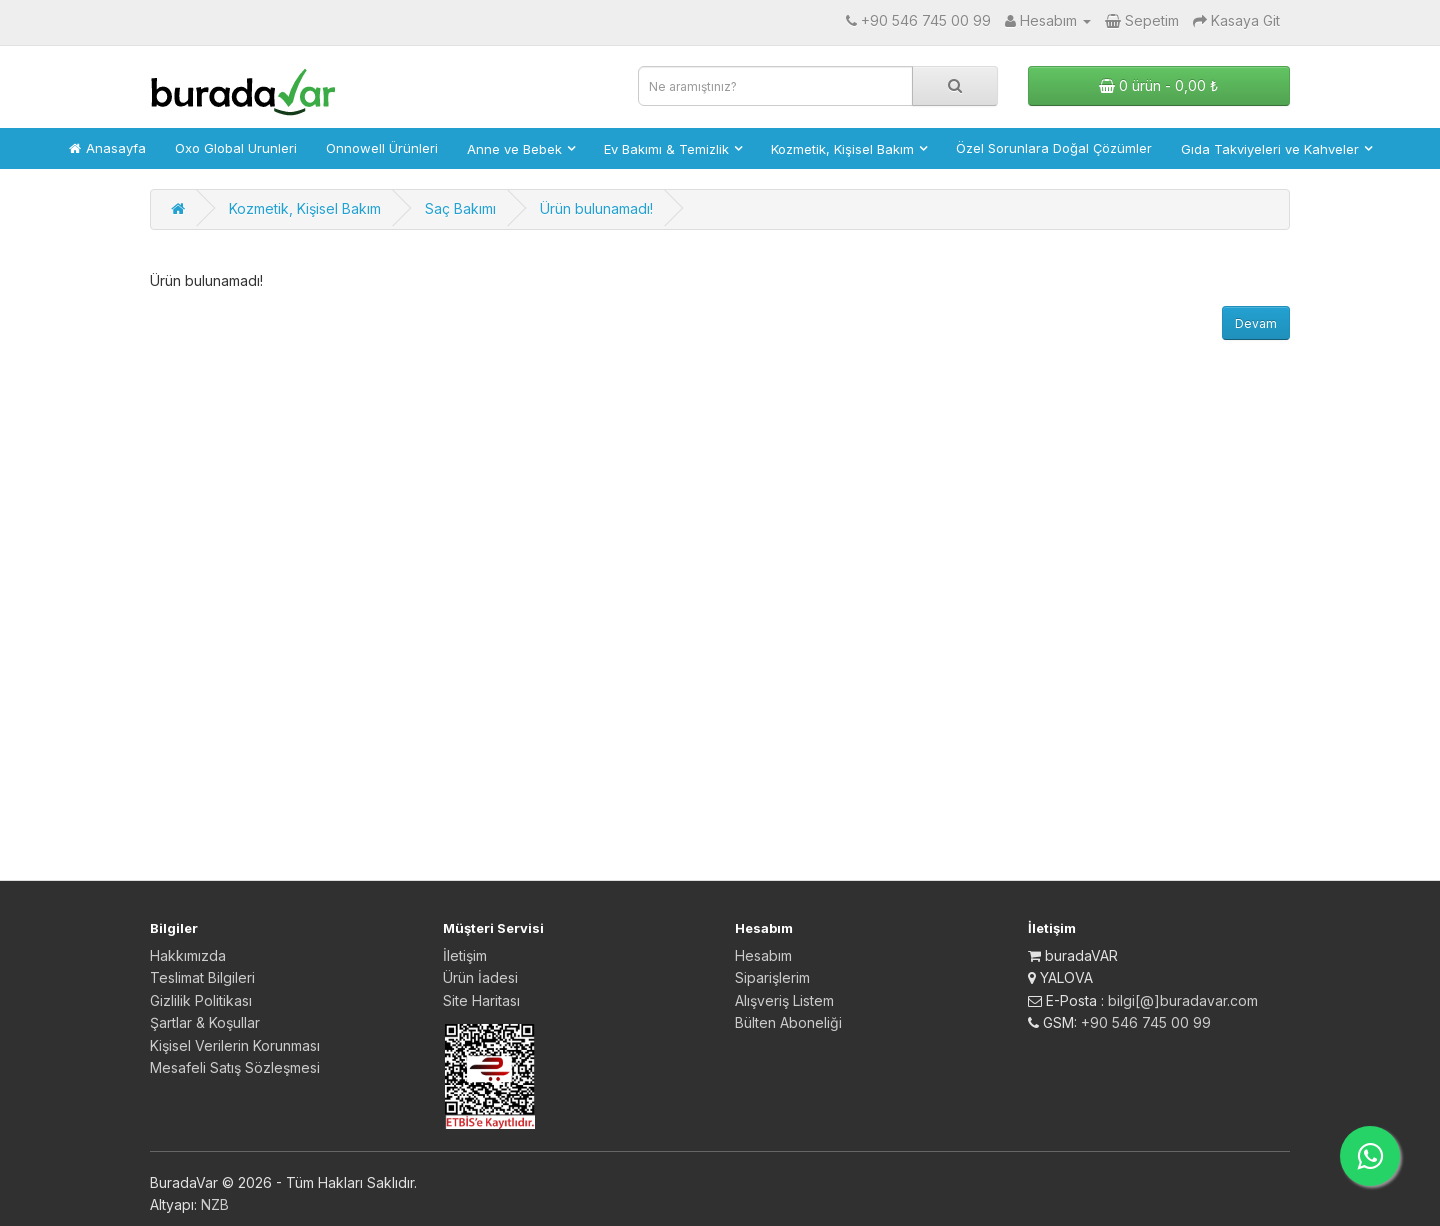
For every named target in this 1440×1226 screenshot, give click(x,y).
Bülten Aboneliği (788, 1022)
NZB (215, 1204)
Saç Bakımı (460, 208)
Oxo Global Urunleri (236, 148)
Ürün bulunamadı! (596, 208)
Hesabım (763, 955)
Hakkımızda (188, 955)
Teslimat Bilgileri (202, 977)
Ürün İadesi (480, 977)
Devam (1256, 323)
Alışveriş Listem (784, 1000)
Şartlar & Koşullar (205, 1022)
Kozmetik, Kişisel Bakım (305, 208)
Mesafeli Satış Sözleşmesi (235, 1067)
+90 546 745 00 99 (1146, 1022)
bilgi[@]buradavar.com (1183, 1000)
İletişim (465, 955)
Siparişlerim (772, 977)
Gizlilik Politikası (201, 1000)
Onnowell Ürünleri (382, 148)
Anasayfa (107, 148)
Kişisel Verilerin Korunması (235, 1045)
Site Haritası (481, 1000)
